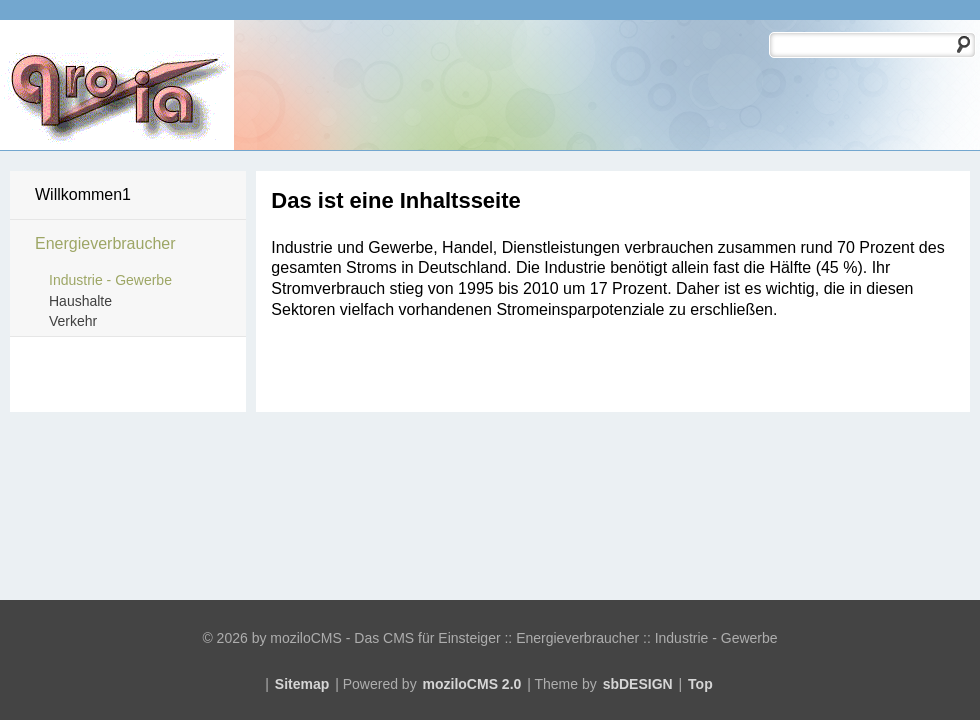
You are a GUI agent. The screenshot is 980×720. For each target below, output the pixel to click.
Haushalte (80, 301)
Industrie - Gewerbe (110, 280)
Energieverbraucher (105, 243)
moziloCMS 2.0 (472, 684)
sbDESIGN (638, 684)
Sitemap (302, 684)
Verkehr (73, 321)
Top (700, 684)
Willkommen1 (83, 194)
